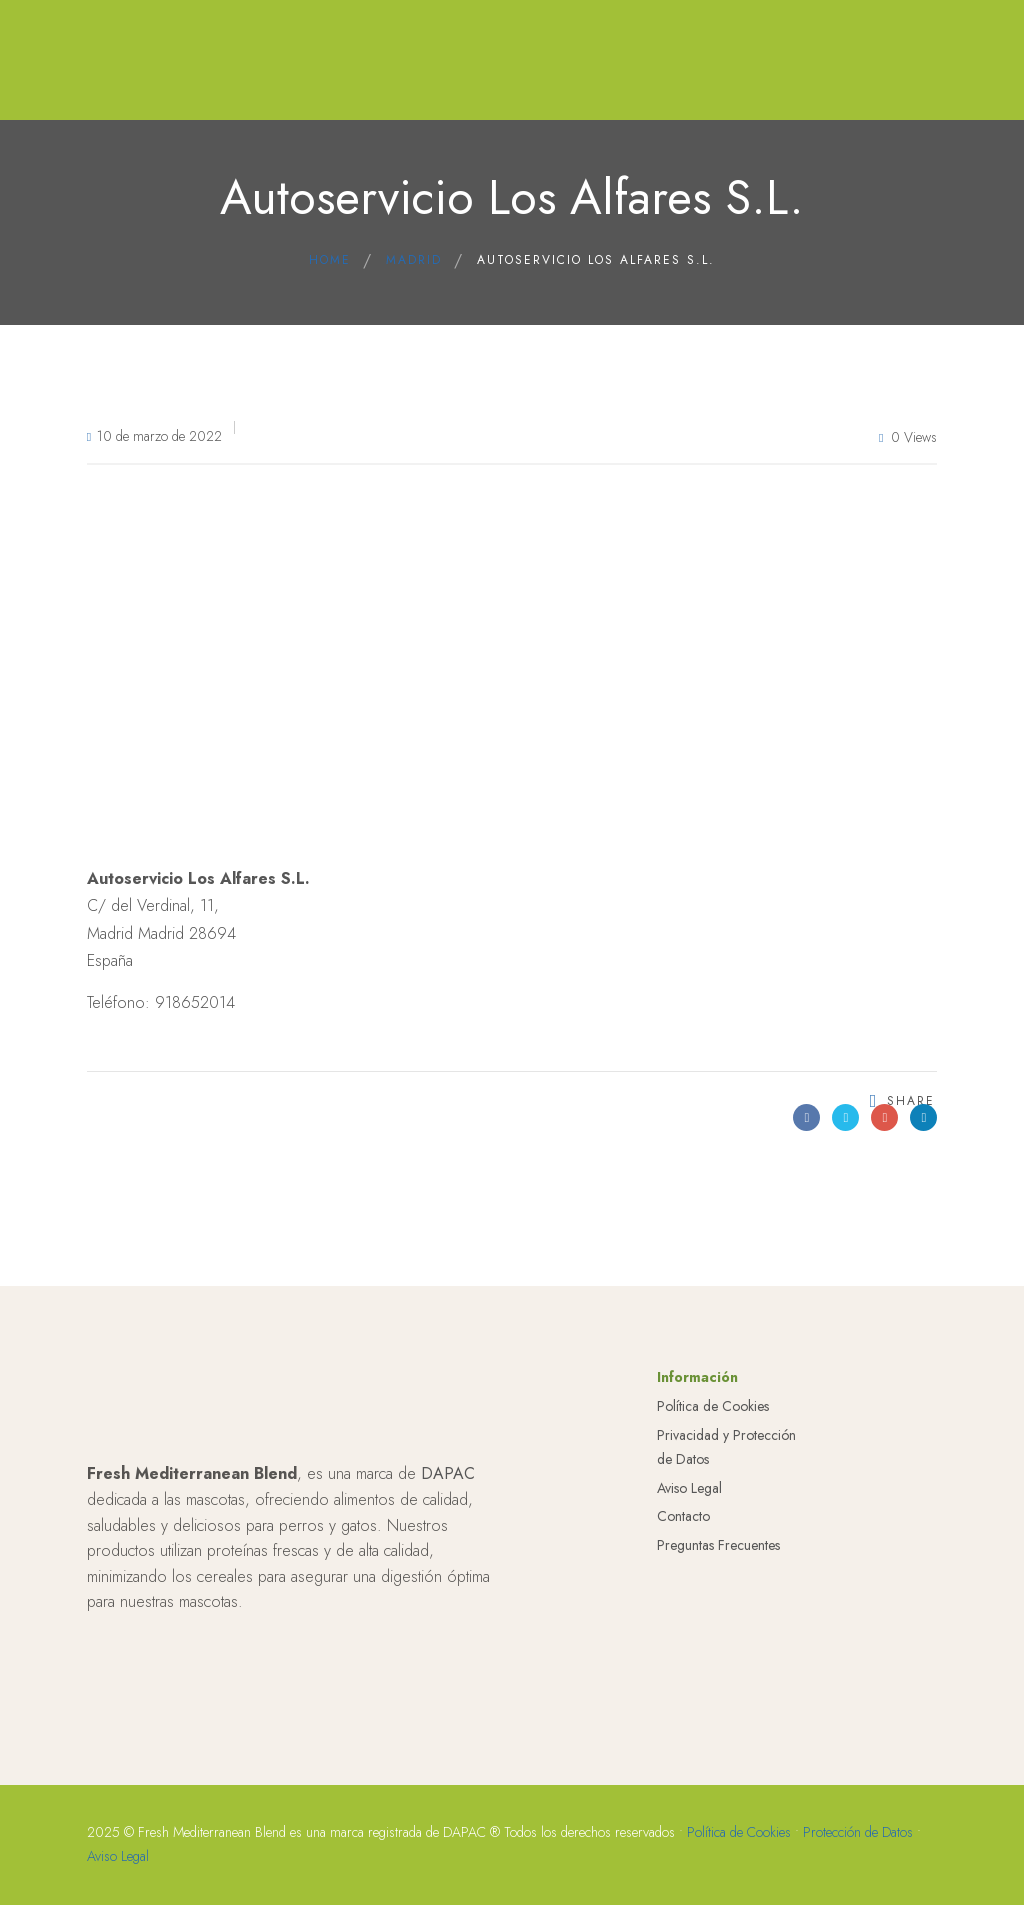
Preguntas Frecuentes (718, 1697)
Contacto (683, 1668)
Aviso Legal (689, 1639)
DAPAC (448, 1625)
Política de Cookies (713, 1558)
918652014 (195, 1002)
